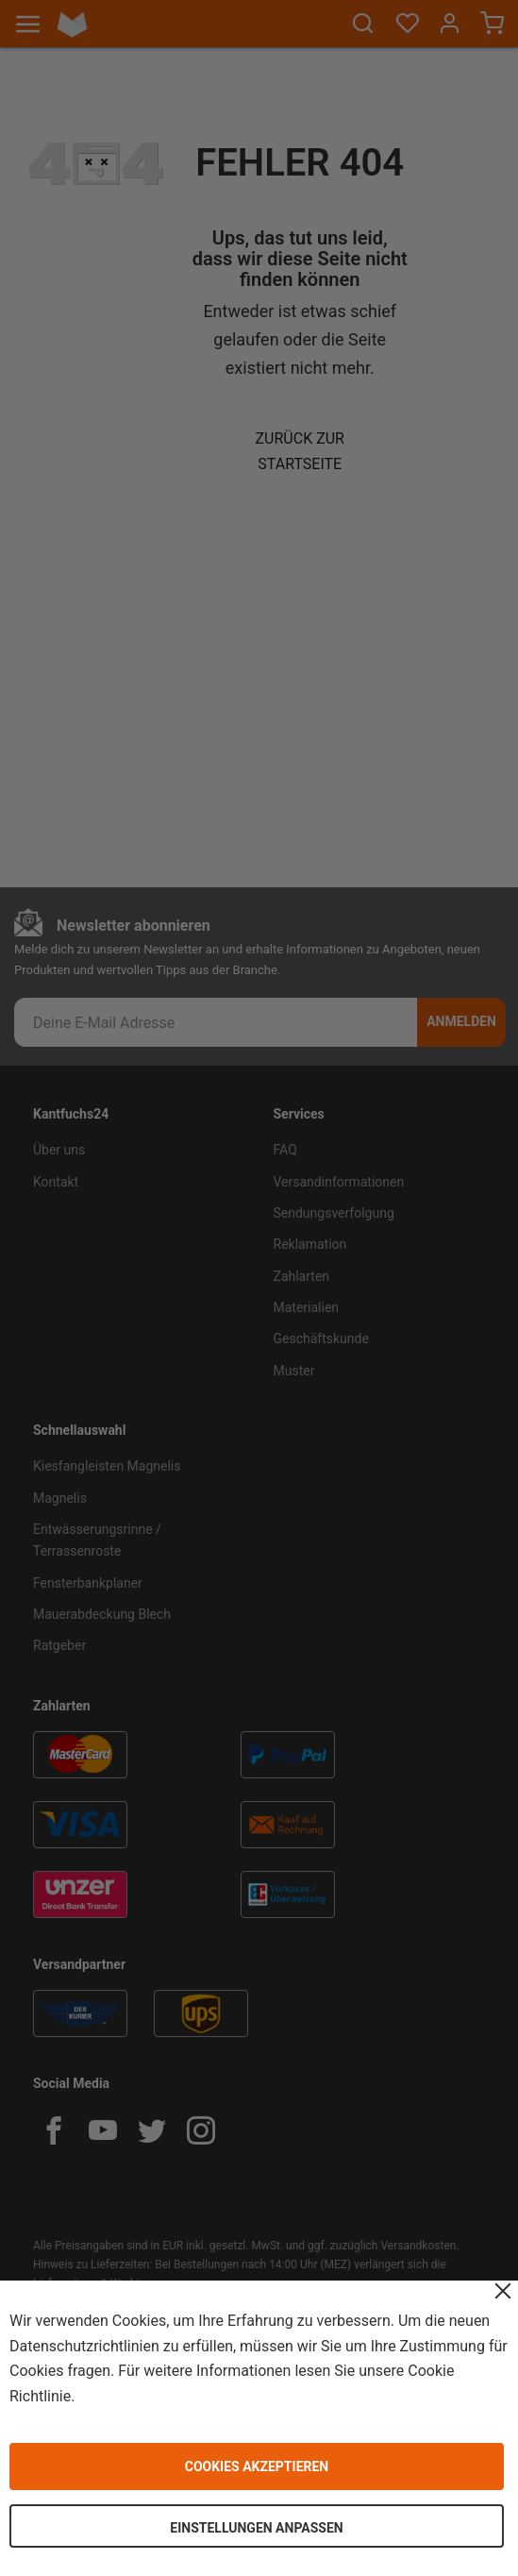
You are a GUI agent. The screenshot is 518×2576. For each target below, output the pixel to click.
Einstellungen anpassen (256, 2527)
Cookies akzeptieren (257, 2466)
